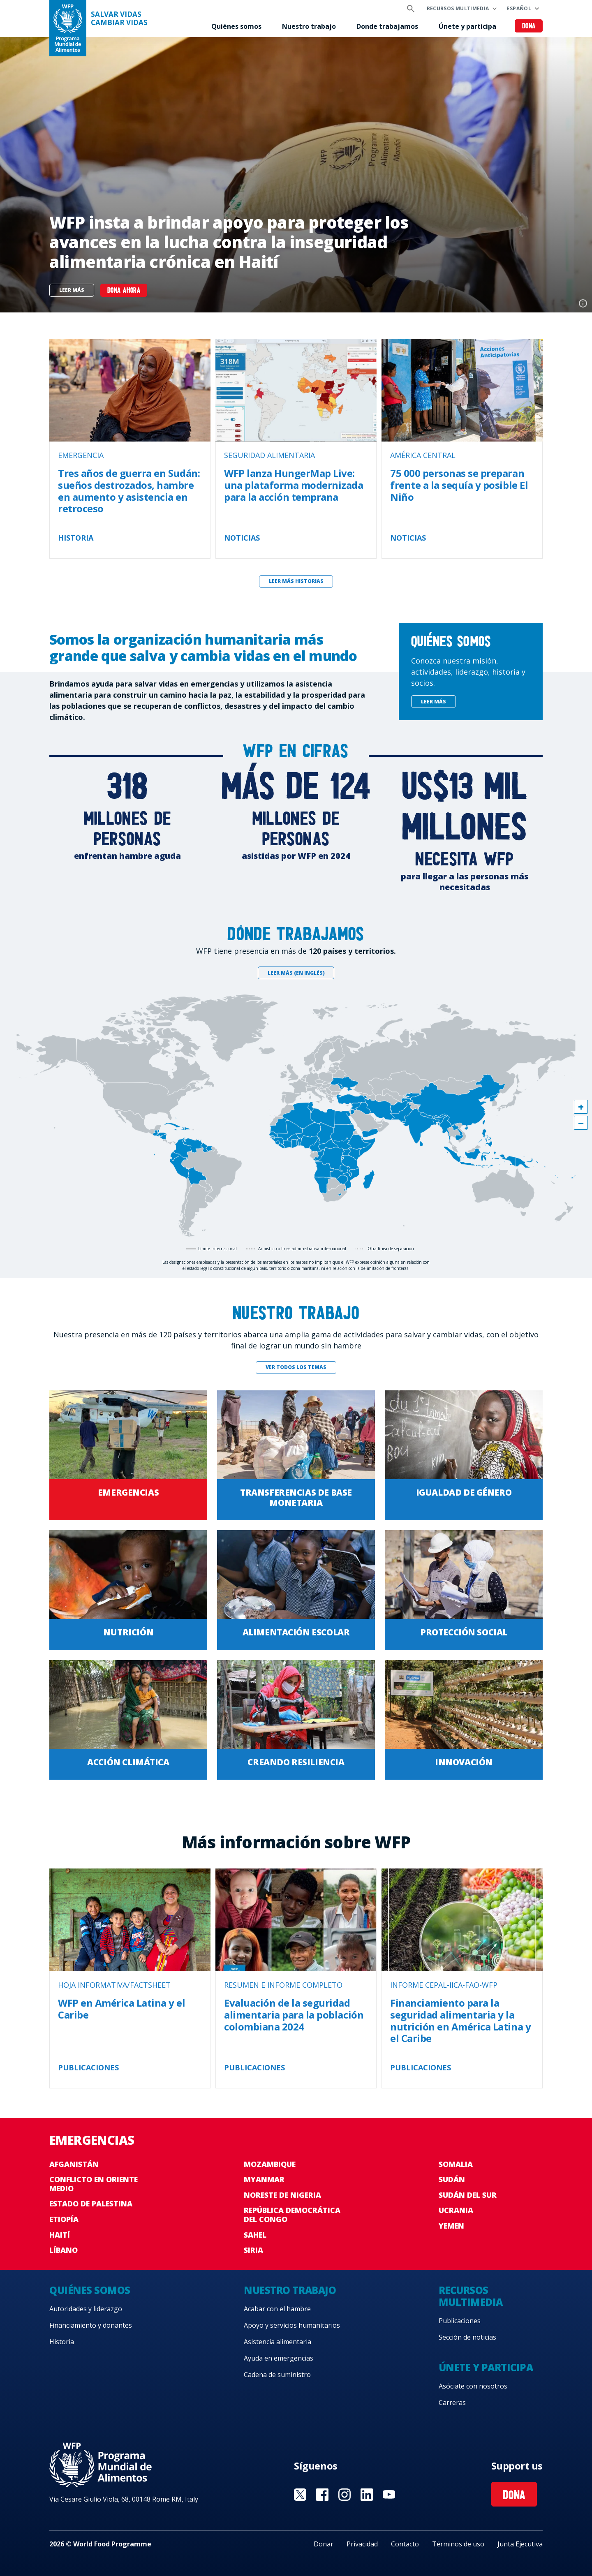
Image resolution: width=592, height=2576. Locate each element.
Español (518, 8)
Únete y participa (467, 26)
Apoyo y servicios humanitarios (292, 2325)
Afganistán (74, 2164)
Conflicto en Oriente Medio (93, 2183)
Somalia (456, 2164)
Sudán (452, 2179)
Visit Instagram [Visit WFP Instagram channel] (344, 2494)
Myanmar (264, 2179)
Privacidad (362, 2543)
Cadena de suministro (277, 2374)
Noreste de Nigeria (282, 2195)
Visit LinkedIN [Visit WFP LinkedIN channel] (367, 2494)
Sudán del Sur (468, 2195)
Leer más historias (296, 581)
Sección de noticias (467, 2337)
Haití (59, 2235)
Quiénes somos (236, 26)
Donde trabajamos (387, 26)
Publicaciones (460, 2320)
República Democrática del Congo (292, 2214)
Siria (253, 2250)
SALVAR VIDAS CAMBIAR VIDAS (119, 18)
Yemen (451, 2226)
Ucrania (456, 2210)
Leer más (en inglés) (296, 972)
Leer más (71, 290)
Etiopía (64, 2219)
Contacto (405, 2543)
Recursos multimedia (458, 8)
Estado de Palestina (90, 2203)
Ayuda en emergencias (278, 2358)
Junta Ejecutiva (520, 2543)
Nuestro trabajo (309, 26)
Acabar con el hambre (277, 2308)
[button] (581, 1107)
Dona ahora (123, 291)
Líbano (63, 2250)
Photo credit (583, 303)
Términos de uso (458, 2543)
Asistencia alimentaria (277, 2341)
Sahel (255, 2235)
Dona (529, 26)
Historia (61, 2341)
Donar (323, 2543)
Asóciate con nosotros (473, 2386)
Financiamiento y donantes (90, 2325)
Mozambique (270, 2164)
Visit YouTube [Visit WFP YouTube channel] (389, 2494)
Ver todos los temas (296, 1367)
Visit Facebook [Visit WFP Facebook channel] (322, 2494)
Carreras (452, 2402)
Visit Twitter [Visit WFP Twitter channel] (300, 2494)
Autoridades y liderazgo (85, 2308)
